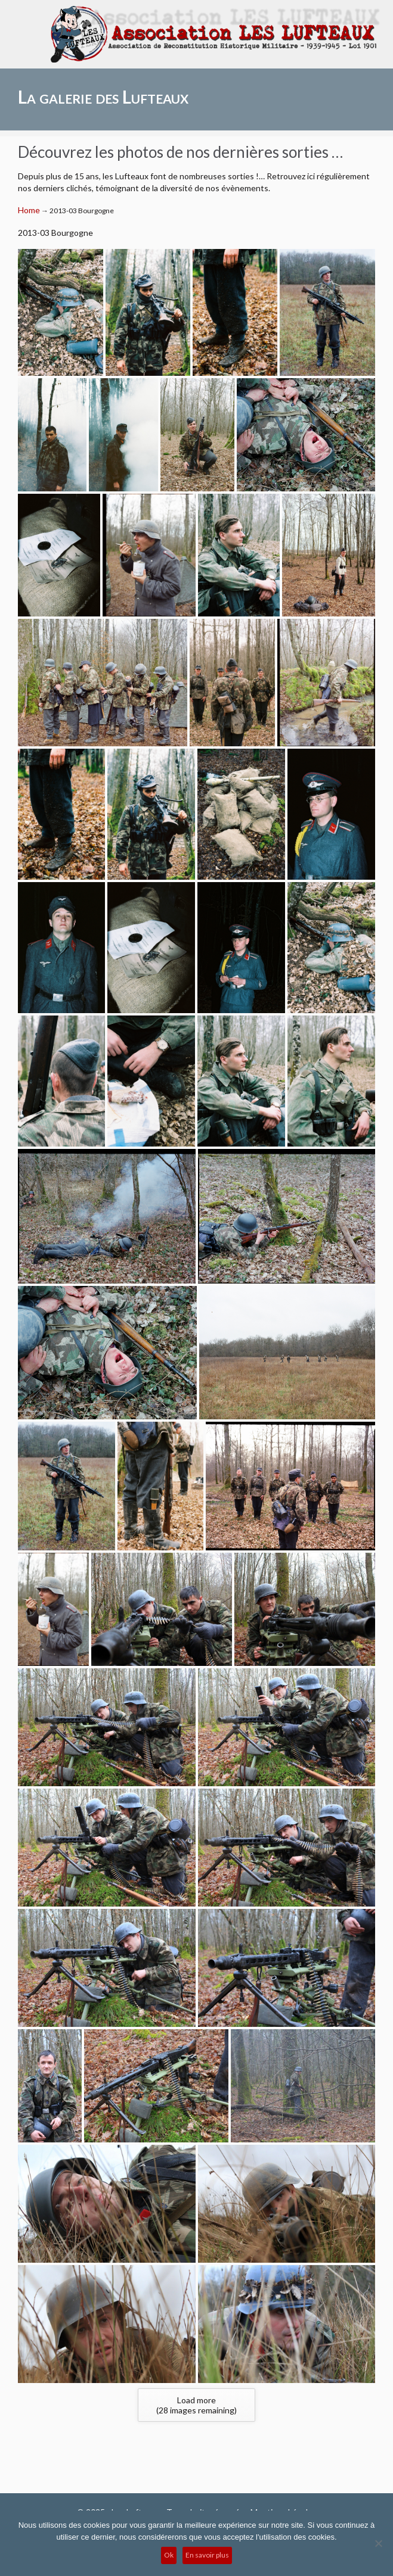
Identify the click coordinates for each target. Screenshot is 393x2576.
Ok (169, 2554)
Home (29, 210)
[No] (378, 2543)
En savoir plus (207, 2554)
